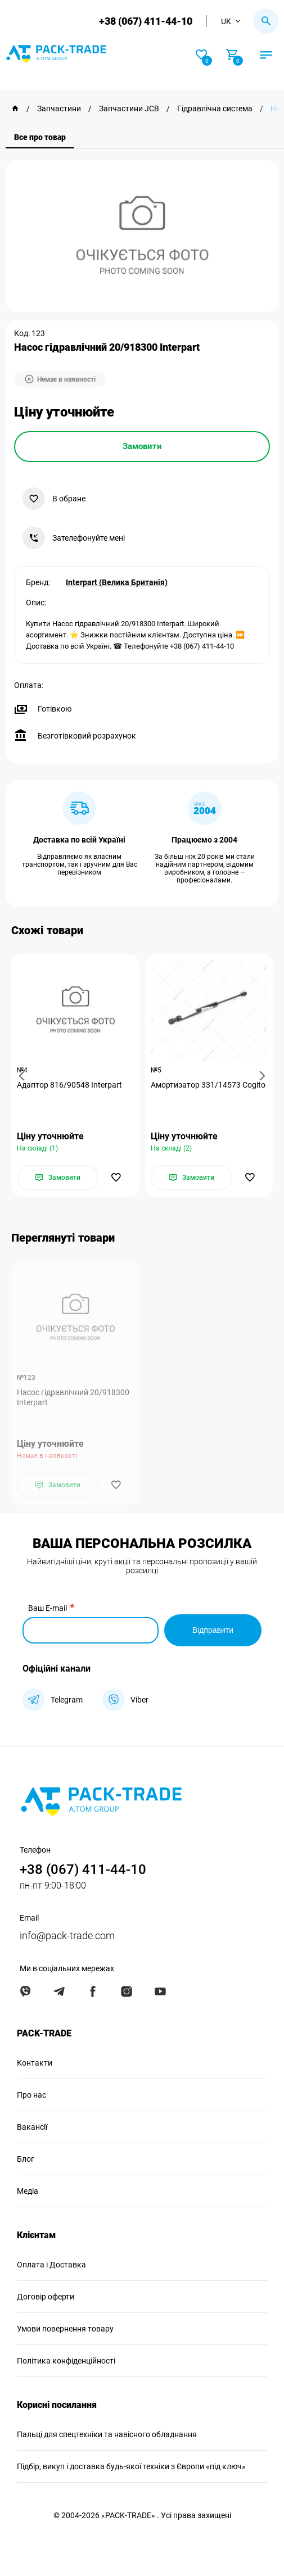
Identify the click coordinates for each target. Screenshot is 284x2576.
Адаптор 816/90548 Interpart (69, 1084)
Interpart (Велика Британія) (117, 582)
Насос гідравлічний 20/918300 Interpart (73, 1397)
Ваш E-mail (47, 1608)
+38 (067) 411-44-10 (145, 21)
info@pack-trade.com (67, 1935)
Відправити (212, 1630)
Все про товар (40, 137)
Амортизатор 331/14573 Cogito (208, 1084)
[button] (23, 1075)
